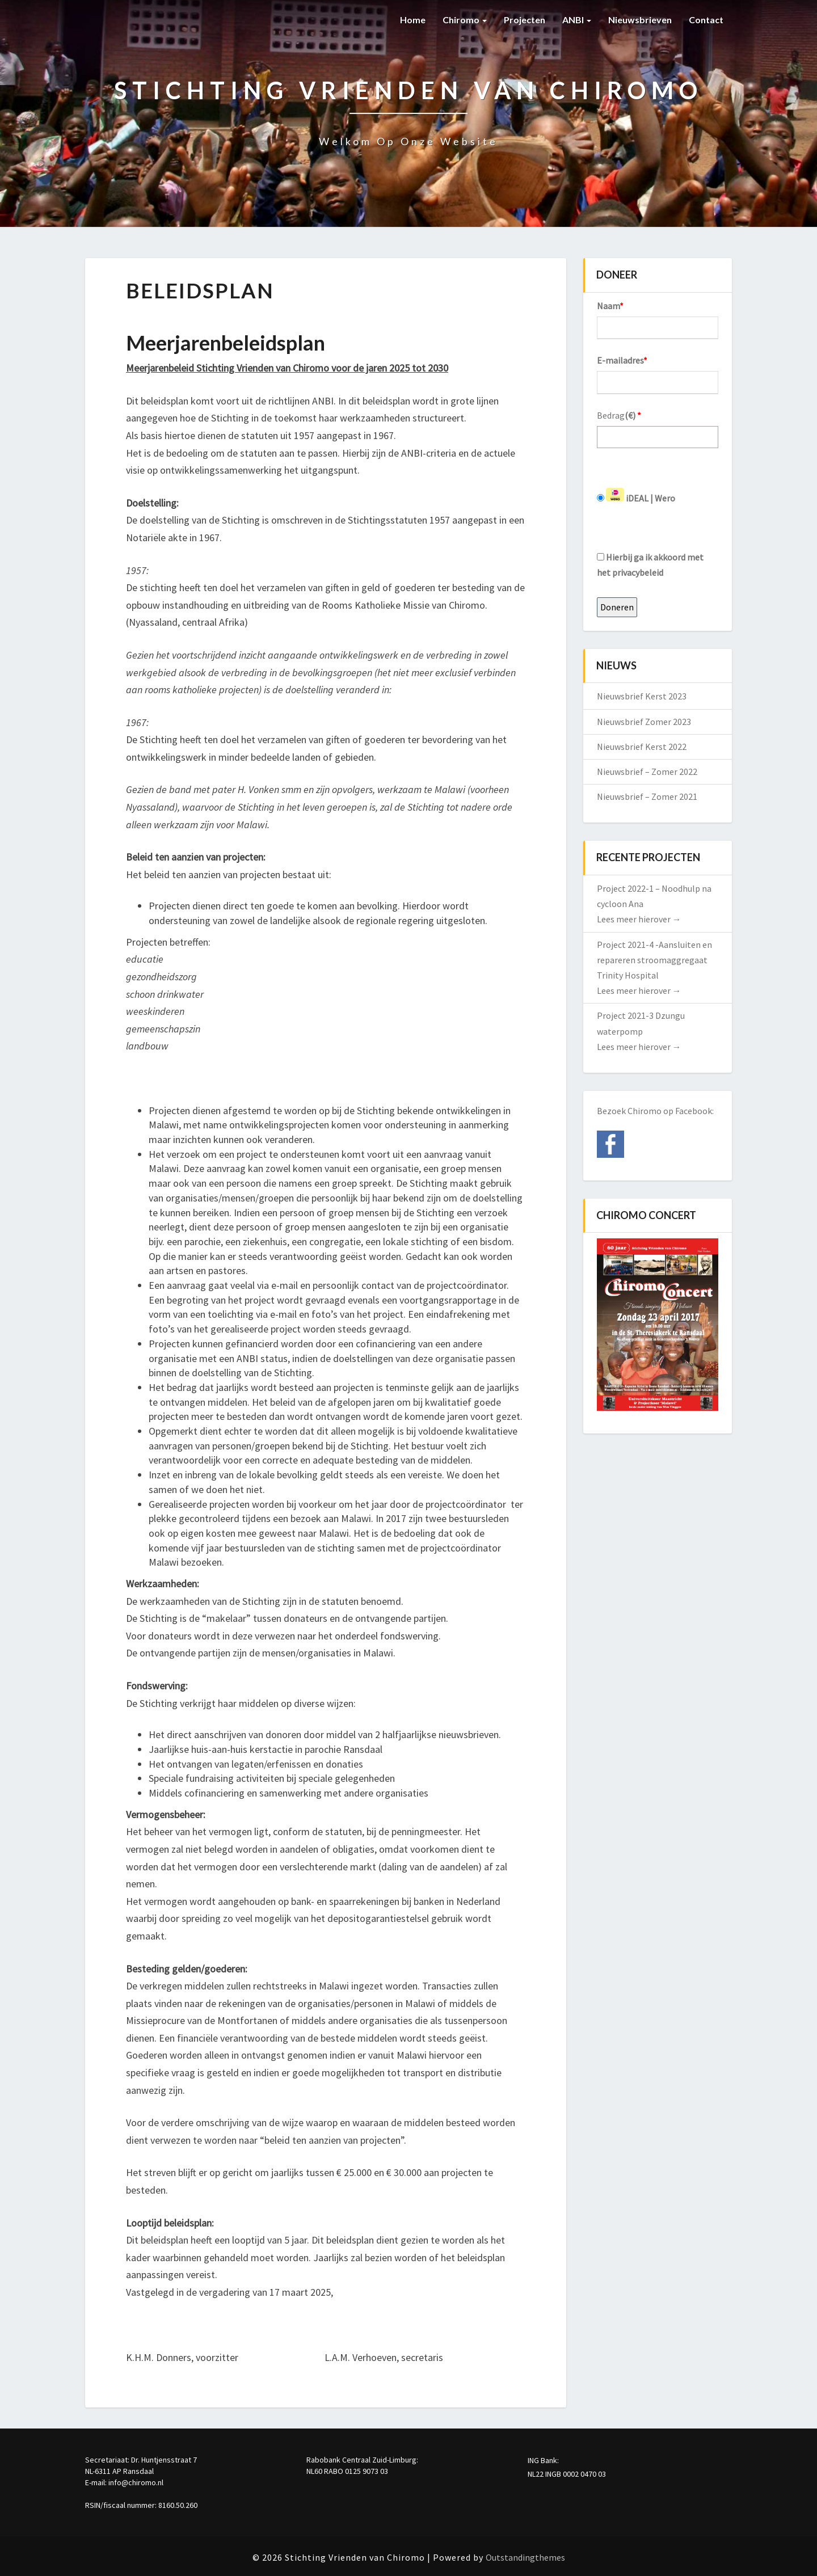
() (633, 415)
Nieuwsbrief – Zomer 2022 (647, 771)
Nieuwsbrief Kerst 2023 (642, 696)
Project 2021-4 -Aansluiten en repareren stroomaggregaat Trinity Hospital (654, 960)
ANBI (576, 19)
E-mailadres (622, 360)
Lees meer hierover (639, 919)
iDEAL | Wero (636, 496)
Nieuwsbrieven (640, 19)
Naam (610, 305)
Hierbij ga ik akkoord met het (650, 564)
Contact (706, 19)
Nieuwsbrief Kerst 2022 (642, 746)
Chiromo (465, 19)
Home (413, 19)
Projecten (524, 19)
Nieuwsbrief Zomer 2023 (644, 721)
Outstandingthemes (525, 2557)
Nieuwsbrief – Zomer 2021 (647, 796)
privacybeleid (637, 572)
